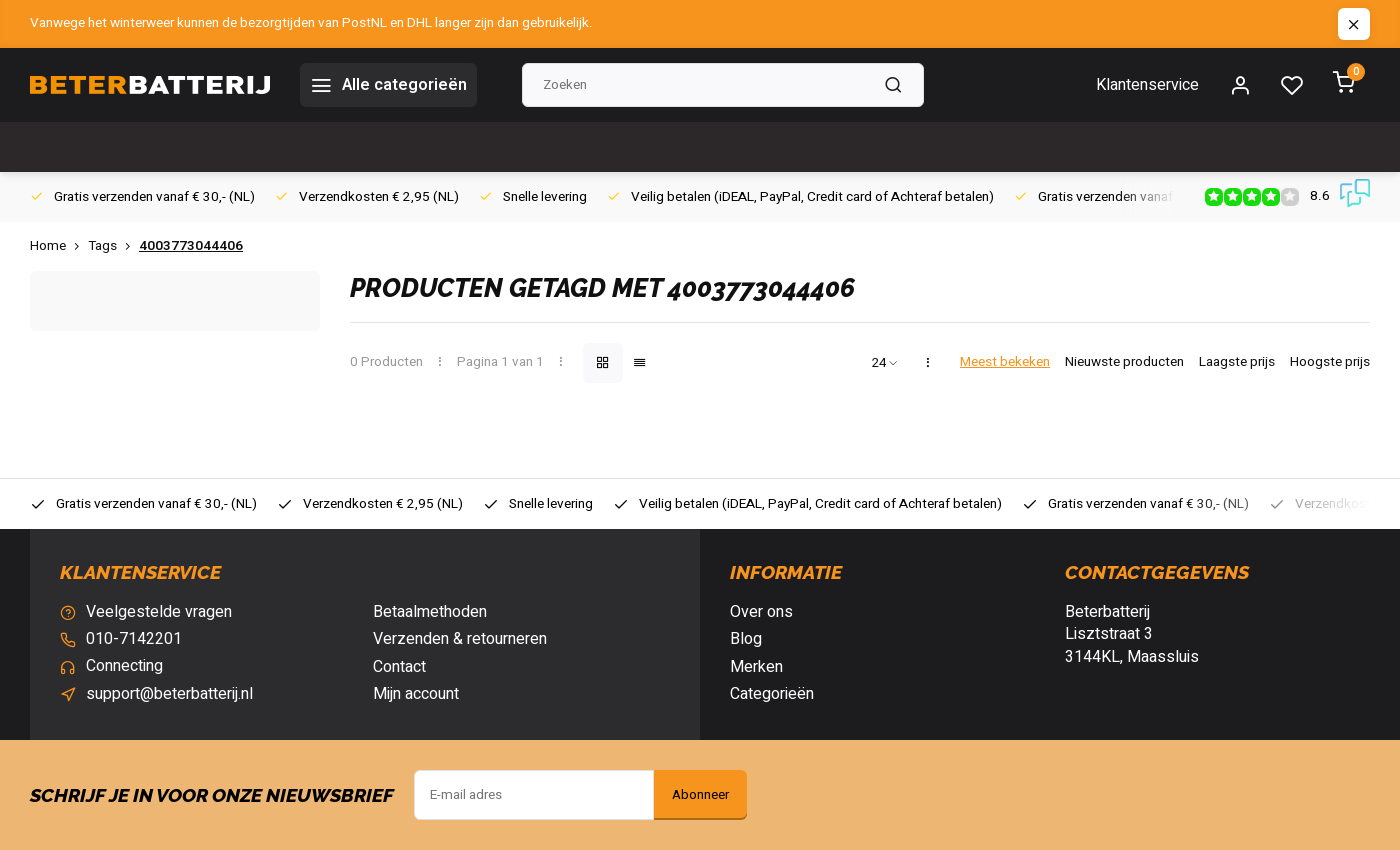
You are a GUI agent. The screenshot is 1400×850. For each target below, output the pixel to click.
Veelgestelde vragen (159, 612)
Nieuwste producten (1124, 362)
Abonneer (700, 795)
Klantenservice (1147, 85)
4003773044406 (191, 246)
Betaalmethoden (430, 612)
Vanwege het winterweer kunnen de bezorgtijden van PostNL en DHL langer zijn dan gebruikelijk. (311, 23)
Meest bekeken (1005, 362)
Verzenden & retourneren (460, 639)
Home (59, 246)
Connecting (124, 667)
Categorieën (772, 694)
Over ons (761, 612)
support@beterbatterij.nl (169, 694)
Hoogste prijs (1330, 362)
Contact (399, 667)
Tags (113, 246)
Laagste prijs (1237, 362)
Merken (756, 667)
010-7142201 (134, 639)
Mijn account (416, 694)
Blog (746, 639)
